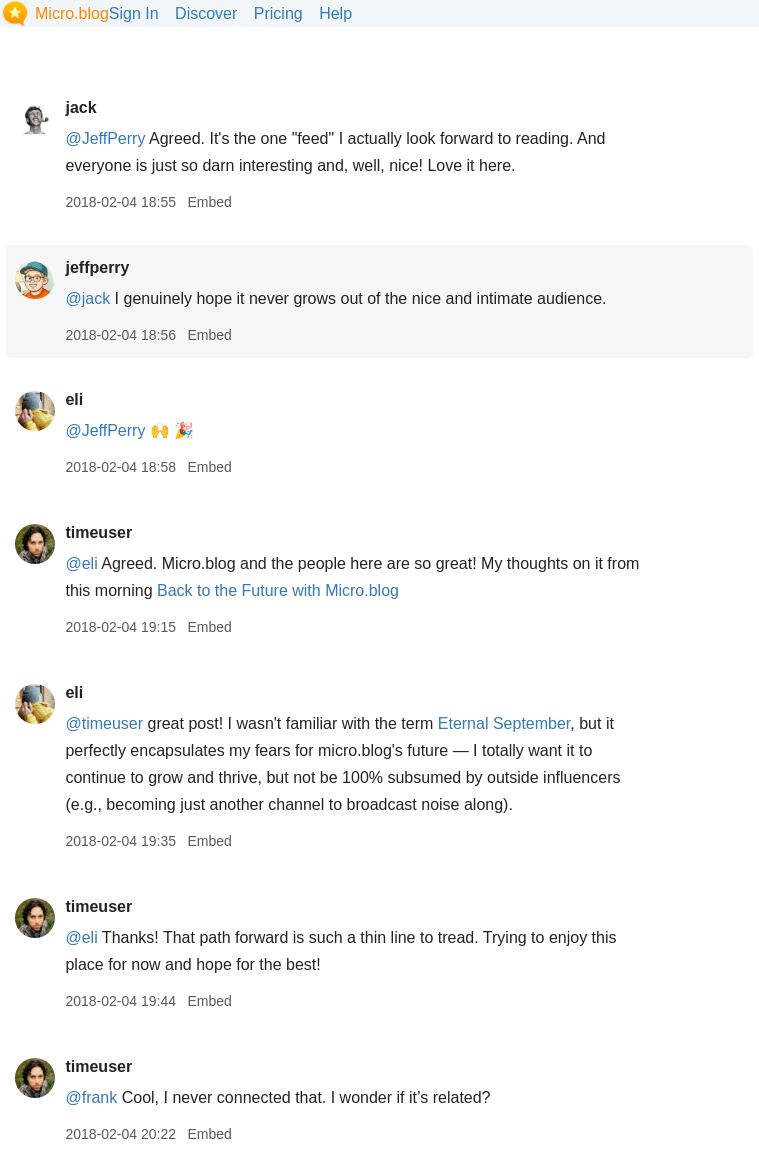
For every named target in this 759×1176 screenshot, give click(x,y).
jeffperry (97, 267)
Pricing (278, 13)
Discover (206, 13)
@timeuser (104, 723)
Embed (209, 202)
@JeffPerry (105, 138)
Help (335, 13)
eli (74, 399)
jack (80, 107)
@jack (87, 298)
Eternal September (504, 723)
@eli (81, 563)
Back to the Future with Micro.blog (278, 590)
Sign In (134, 13)
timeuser (98, 532)
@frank (91, 1097)
